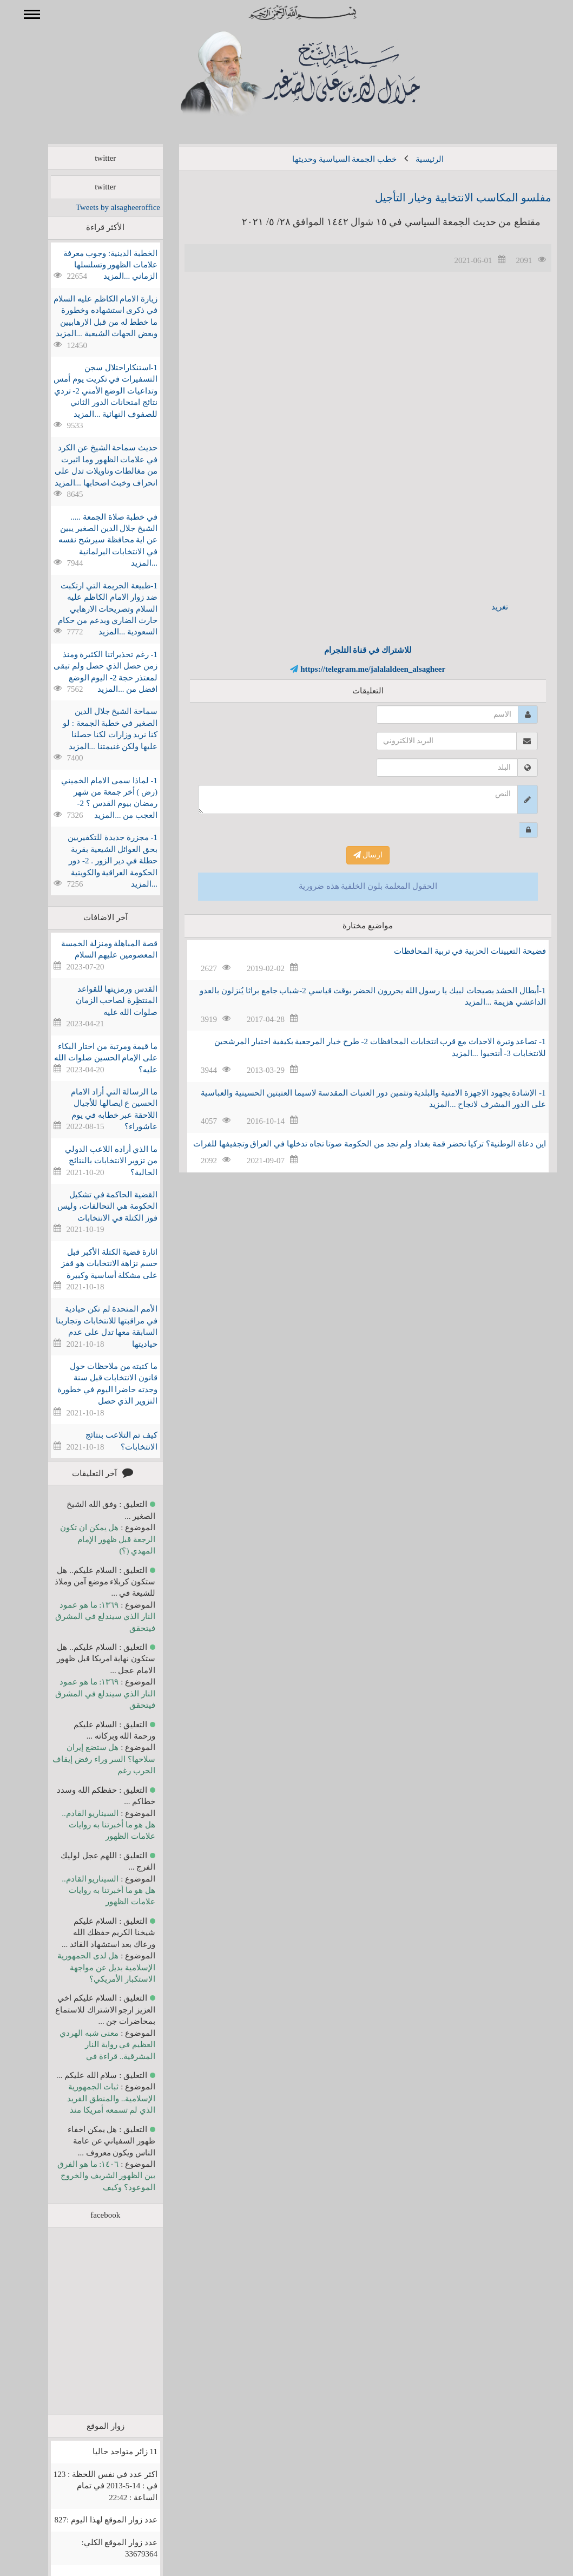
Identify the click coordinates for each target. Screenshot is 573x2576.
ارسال (352, 855)
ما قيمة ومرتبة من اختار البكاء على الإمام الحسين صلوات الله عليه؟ (90, 1058)
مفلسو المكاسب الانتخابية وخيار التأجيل (447, 198)
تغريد (484, 606)
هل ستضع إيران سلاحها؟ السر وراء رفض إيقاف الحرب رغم (88, 1759)
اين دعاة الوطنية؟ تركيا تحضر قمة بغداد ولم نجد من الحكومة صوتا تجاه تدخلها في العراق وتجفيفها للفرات (353, 1143)
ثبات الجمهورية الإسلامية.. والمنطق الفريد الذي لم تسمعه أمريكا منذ (95, 2098)
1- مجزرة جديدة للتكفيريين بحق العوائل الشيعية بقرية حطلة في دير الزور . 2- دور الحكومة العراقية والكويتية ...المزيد (97, 860)
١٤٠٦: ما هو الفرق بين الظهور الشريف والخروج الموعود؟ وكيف (91, 2176)
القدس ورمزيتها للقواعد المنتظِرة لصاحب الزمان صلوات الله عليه (101, 1001)
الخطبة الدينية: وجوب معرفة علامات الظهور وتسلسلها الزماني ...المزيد (95, 265)
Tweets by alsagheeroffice (102, 207)
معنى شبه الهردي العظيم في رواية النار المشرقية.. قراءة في (92, 2045)
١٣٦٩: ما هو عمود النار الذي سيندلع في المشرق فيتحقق (89, 1617)
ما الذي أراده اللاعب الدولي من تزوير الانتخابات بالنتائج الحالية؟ (95, 1161)
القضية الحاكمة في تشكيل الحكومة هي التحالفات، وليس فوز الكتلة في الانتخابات (92, 1206)
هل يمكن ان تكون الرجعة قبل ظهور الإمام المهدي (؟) (92, 1539)
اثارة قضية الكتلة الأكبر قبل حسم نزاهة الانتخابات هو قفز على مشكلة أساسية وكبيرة (93, 1264)
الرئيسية (414, 159)
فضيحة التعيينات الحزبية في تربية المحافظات (454, 951)
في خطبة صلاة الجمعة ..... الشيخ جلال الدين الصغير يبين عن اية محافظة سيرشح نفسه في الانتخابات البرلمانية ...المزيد (92, 540)
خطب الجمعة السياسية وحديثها (328, 159)
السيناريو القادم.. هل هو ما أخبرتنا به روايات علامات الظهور (93, 1825)
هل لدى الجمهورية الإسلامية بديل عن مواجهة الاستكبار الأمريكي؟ (91, 1967)
